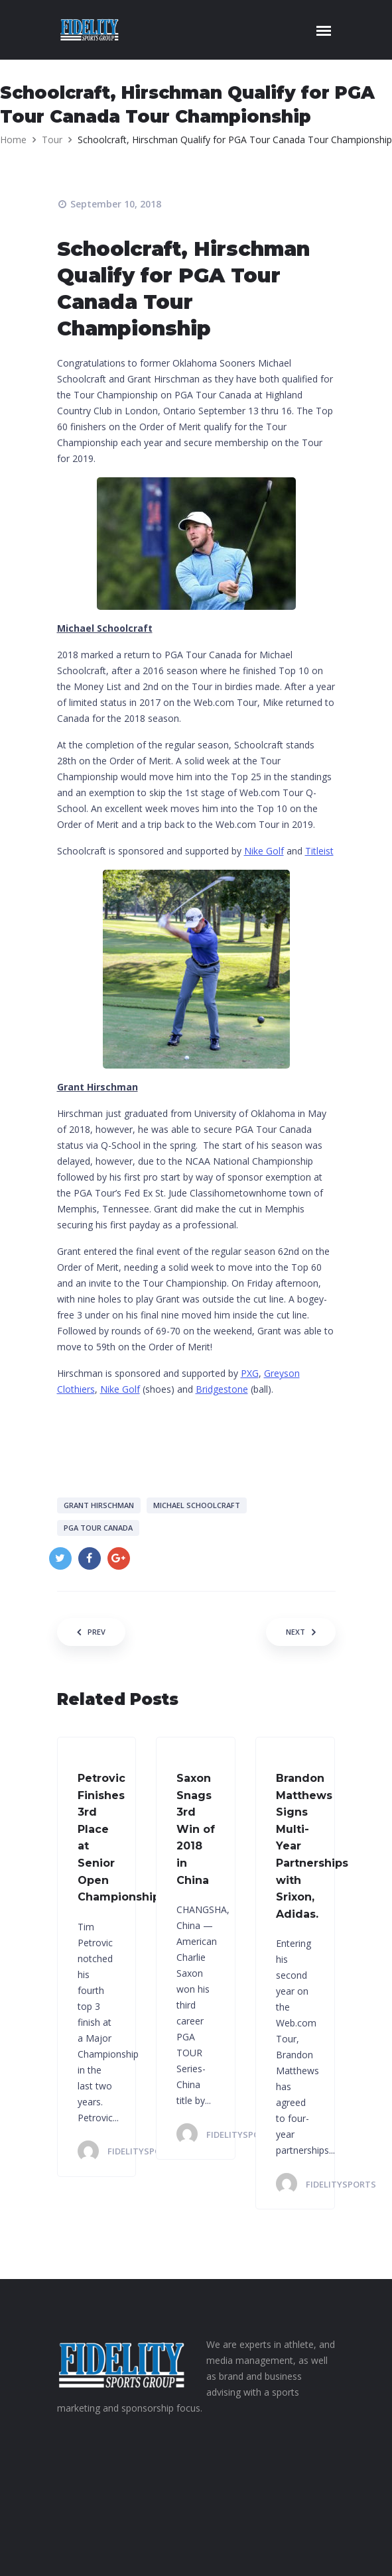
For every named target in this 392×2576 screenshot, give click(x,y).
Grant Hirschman (99, 1505)
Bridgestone (222, 1389)
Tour (52, 139)
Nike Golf (264, 851)
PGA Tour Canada (98, 1528)
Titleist (319, 851)
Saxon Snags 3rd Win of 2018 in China (195, 1829)
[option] (196, 174)
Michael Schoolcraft (196, 1505)
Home (13, 139)
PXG (250, 1373)
